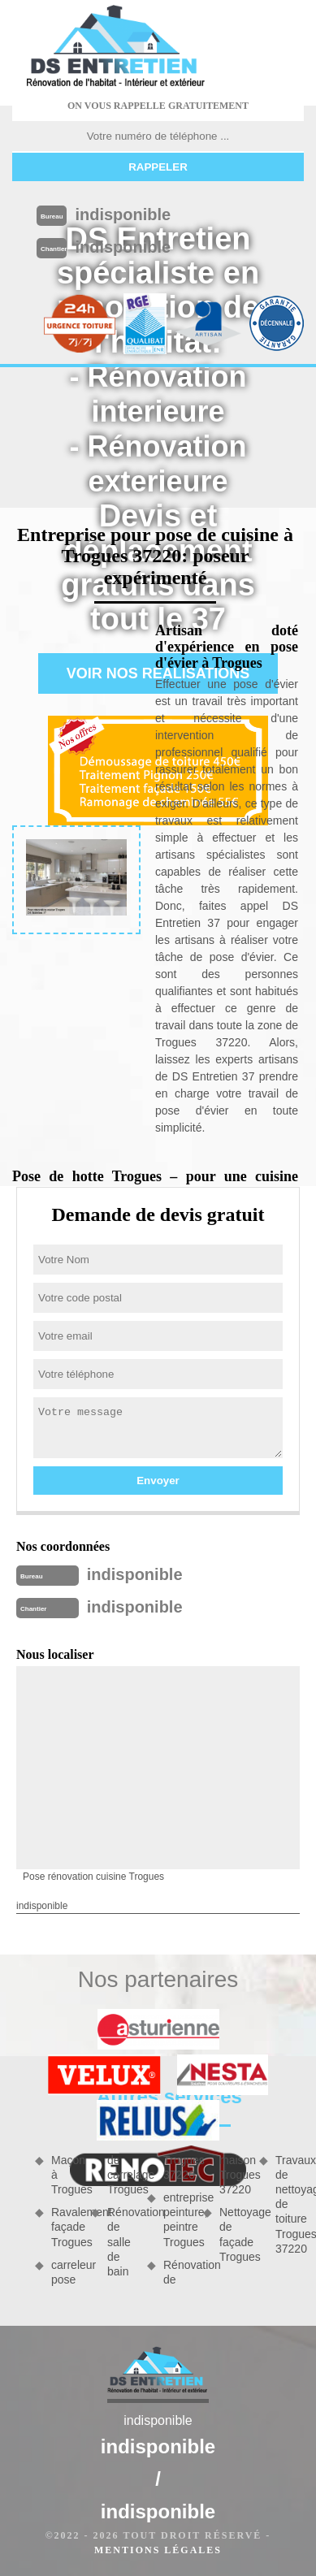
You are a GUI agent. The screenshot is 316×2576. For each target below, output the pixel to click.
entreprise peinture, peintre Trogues (177, 2220)
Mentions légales (158, 2550)
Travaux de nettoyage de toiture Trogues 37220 (289, 2204)
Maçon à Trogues (65, 2175)
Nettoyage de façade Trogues (233, 2234)
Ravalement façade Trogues (65, 2227)
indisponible (123, 214)
